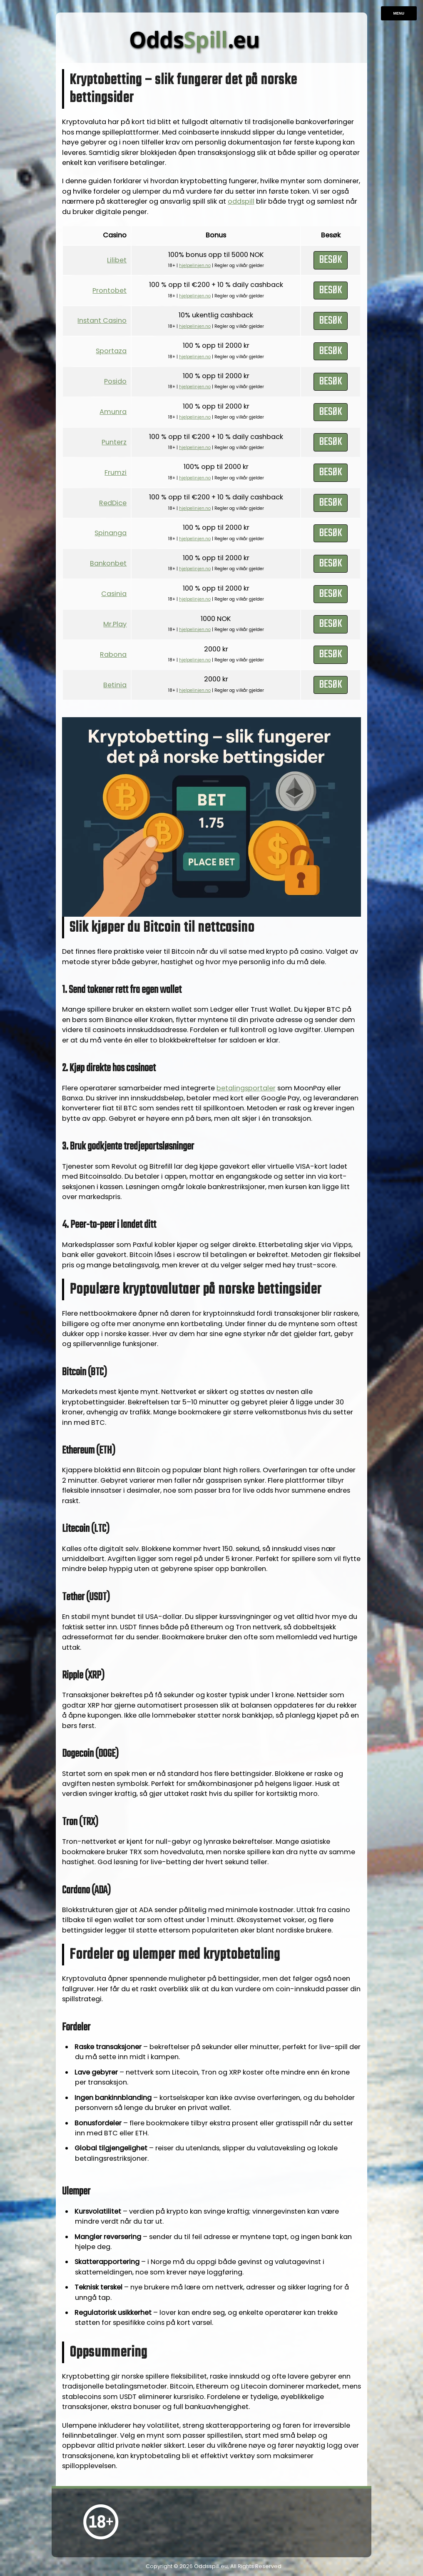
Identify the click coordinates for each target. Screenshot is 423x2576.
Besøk (330, 260)
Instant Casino (102, 320)
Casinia (114, 593)
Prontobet (109, 290)
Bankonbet (108, 563)
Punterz (114, 442)
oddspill (241, 201)
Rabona (113, 654)
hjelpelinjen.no (195, 265)
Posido (115, 381)
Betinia (115, 685)
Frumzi (116, 472)
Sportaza (111, 351)
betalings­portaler (246, 1088)
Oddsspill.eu (211, 2566)
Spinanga (111, 533)
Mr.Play (115, 624)
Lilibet (117, 260)
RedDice (113, 503)
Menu (399, 13)
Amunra (113, 411)
